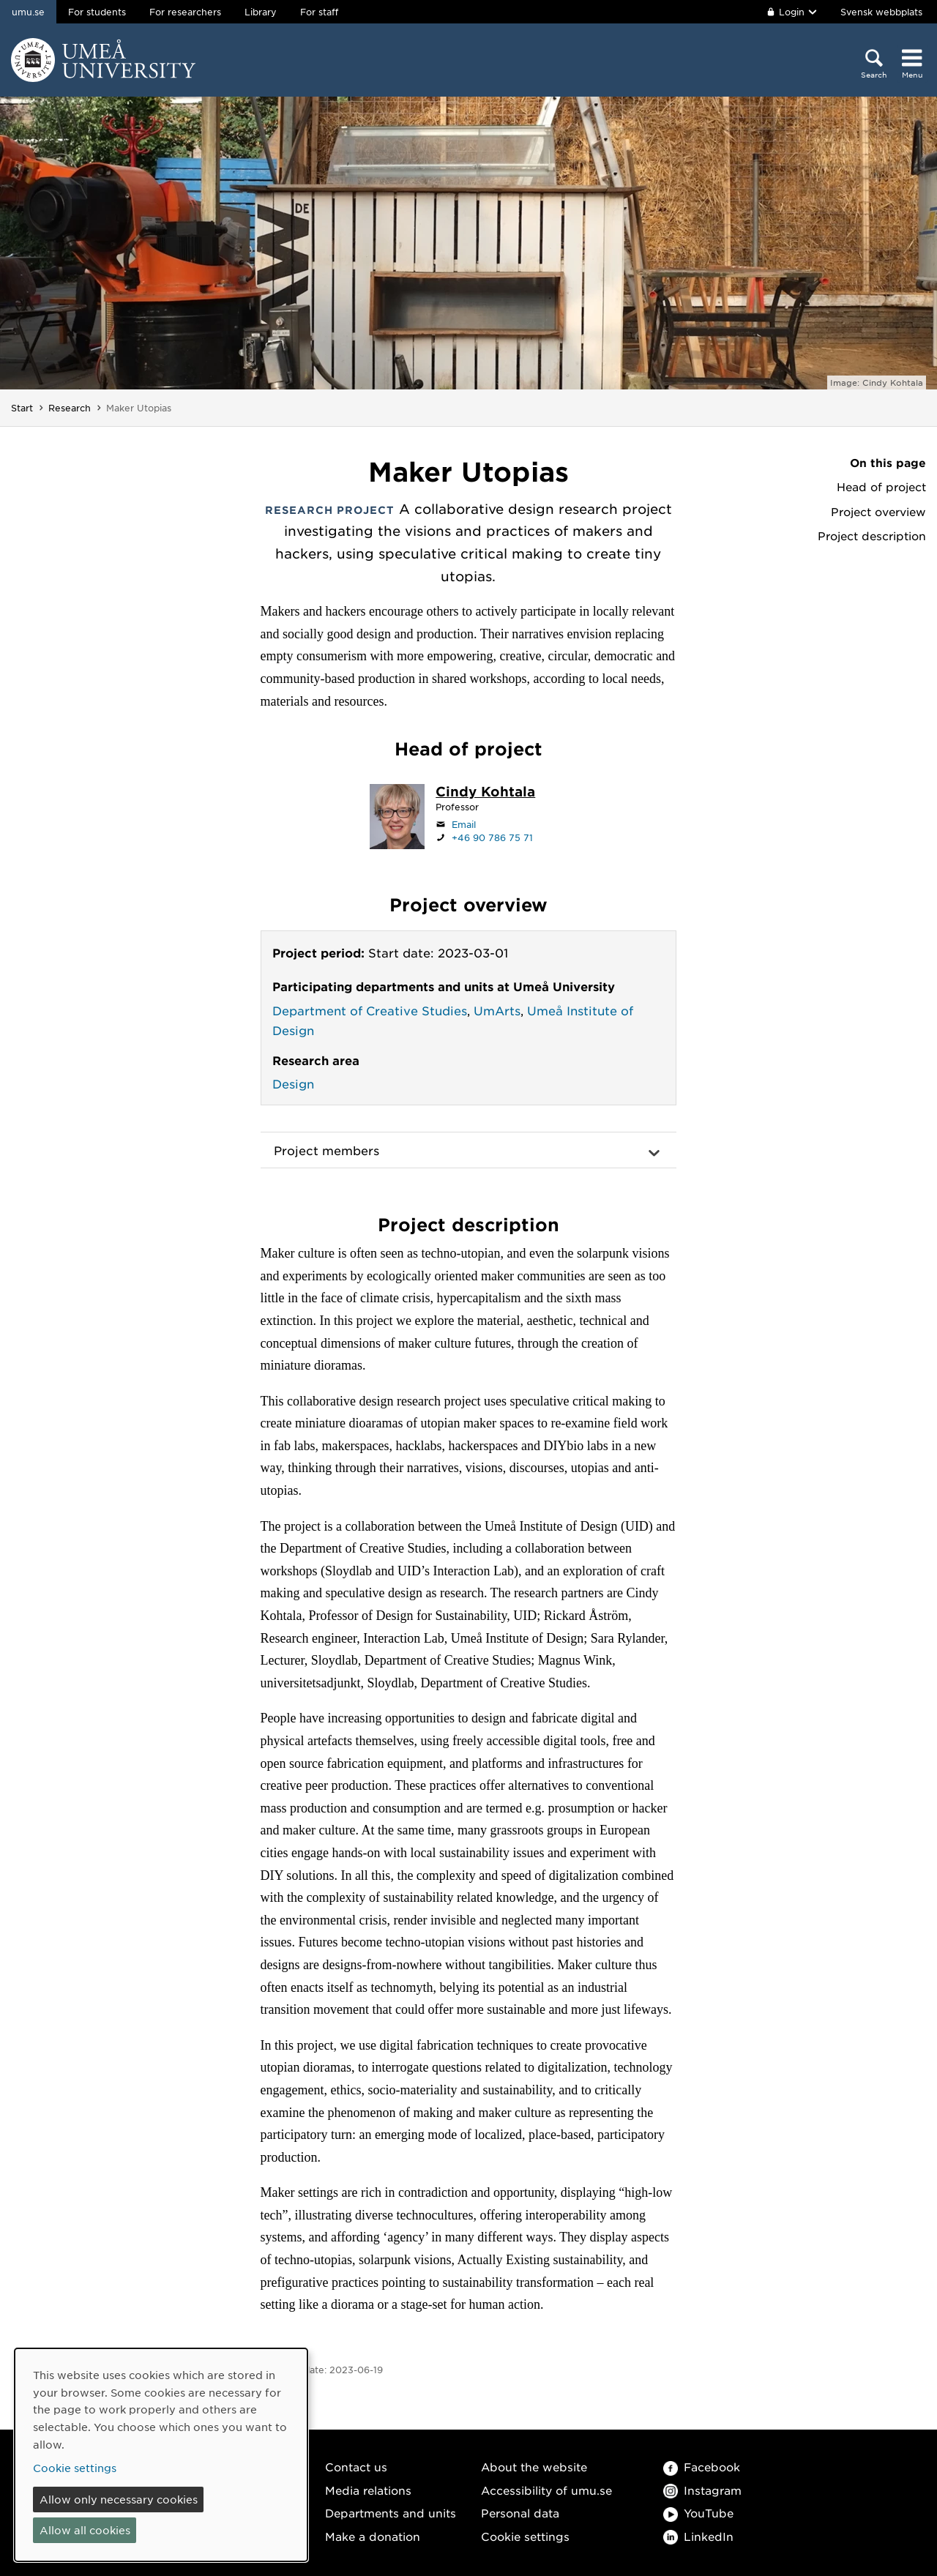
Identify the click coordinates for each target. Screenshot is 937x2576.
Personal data (520, 2513)
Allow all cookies (85, 2529)
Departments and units (390, 2513)
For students (97, 12)
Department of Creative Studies (369, 1010)
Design (293, 1083)
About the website (534, 2467)
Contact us (356, 2467)
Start (22, 408)
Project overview (878, 511)
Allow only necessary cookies (119, 2499)
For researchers (185, 12)
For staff (319, 12)
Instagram (702, 2490)
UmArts (497, 1010)
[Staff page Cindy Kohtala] (485, 793)
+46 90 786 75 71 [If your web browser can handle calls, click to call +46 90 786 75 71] (492, 837)
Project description (872, 535)
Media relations (368, 2490)
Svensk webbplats (881, 12)
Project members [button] (326, 1150)
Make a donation (372, 2536)
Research (69, 408)
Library (260, 12)
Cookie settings (525, 2536)
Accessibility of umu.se (546, 2490)
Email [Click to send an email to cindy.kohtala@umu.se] (464, 824)
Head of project (881, 486)
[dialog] (161, 2454)
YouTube (698, 2513)
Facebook (701, 2467)
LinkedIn (698, 2536)
